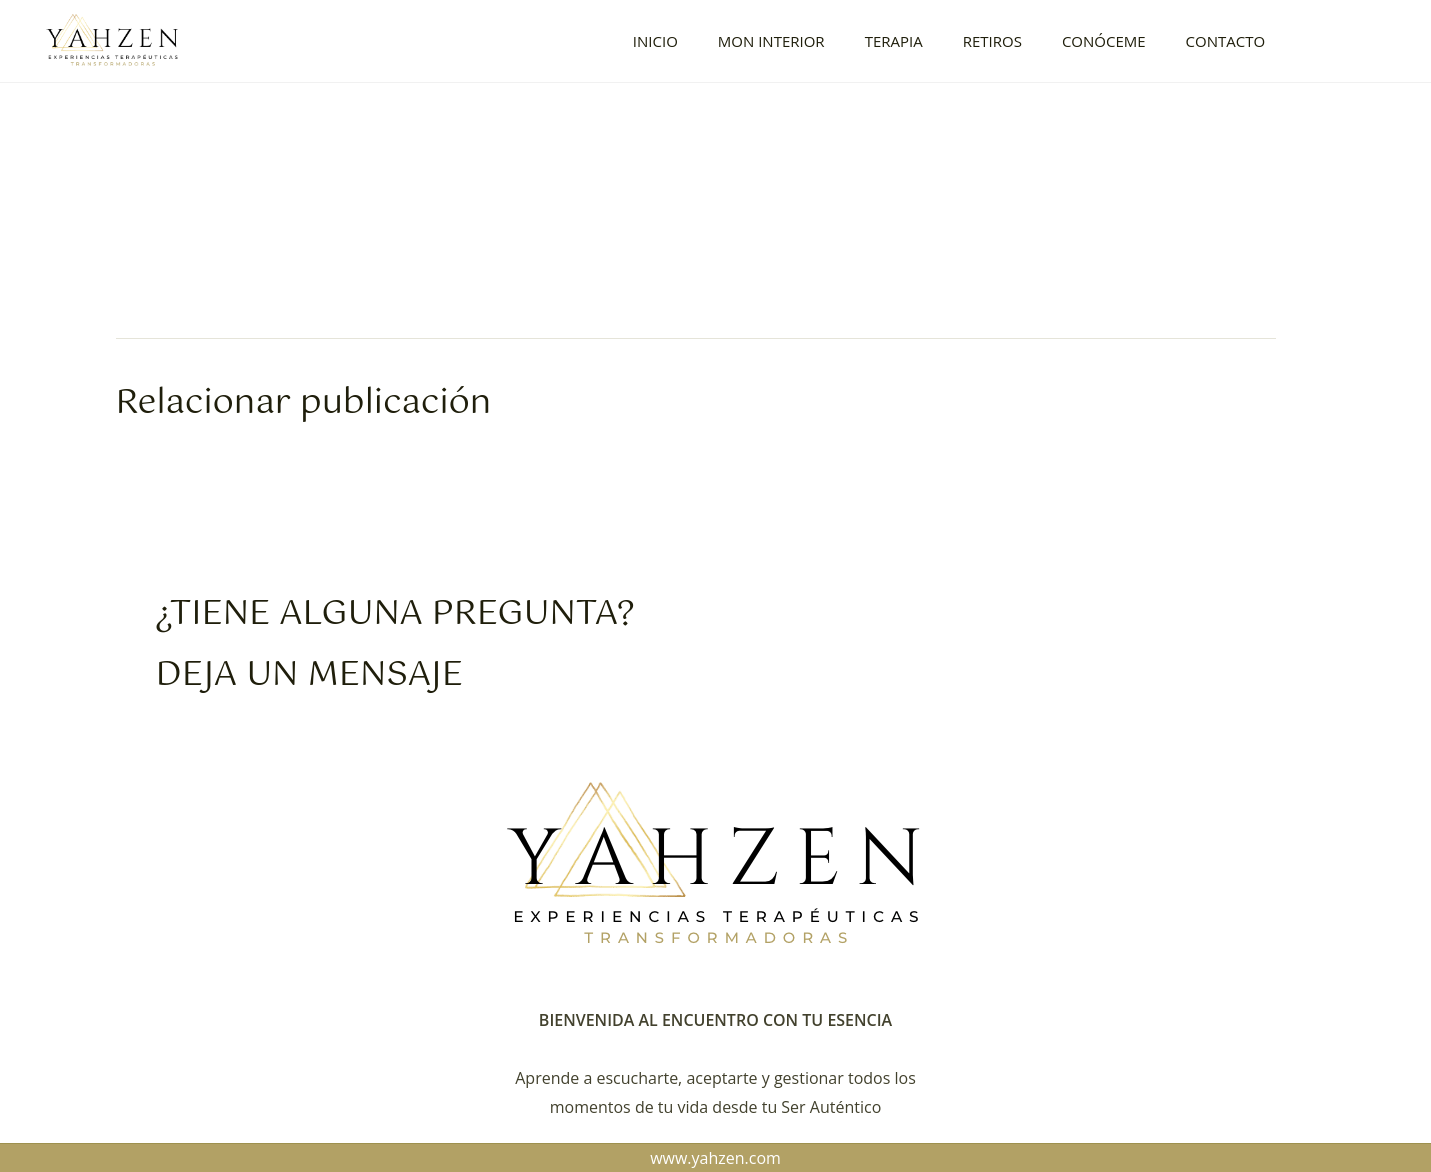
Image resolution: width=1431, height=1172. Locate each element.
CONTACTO (1226, 41)
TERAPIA (894, 41)
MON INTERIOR (771, 41)
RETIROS (992, 41)
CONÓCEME (1104, 41)
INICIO (655, 41)
